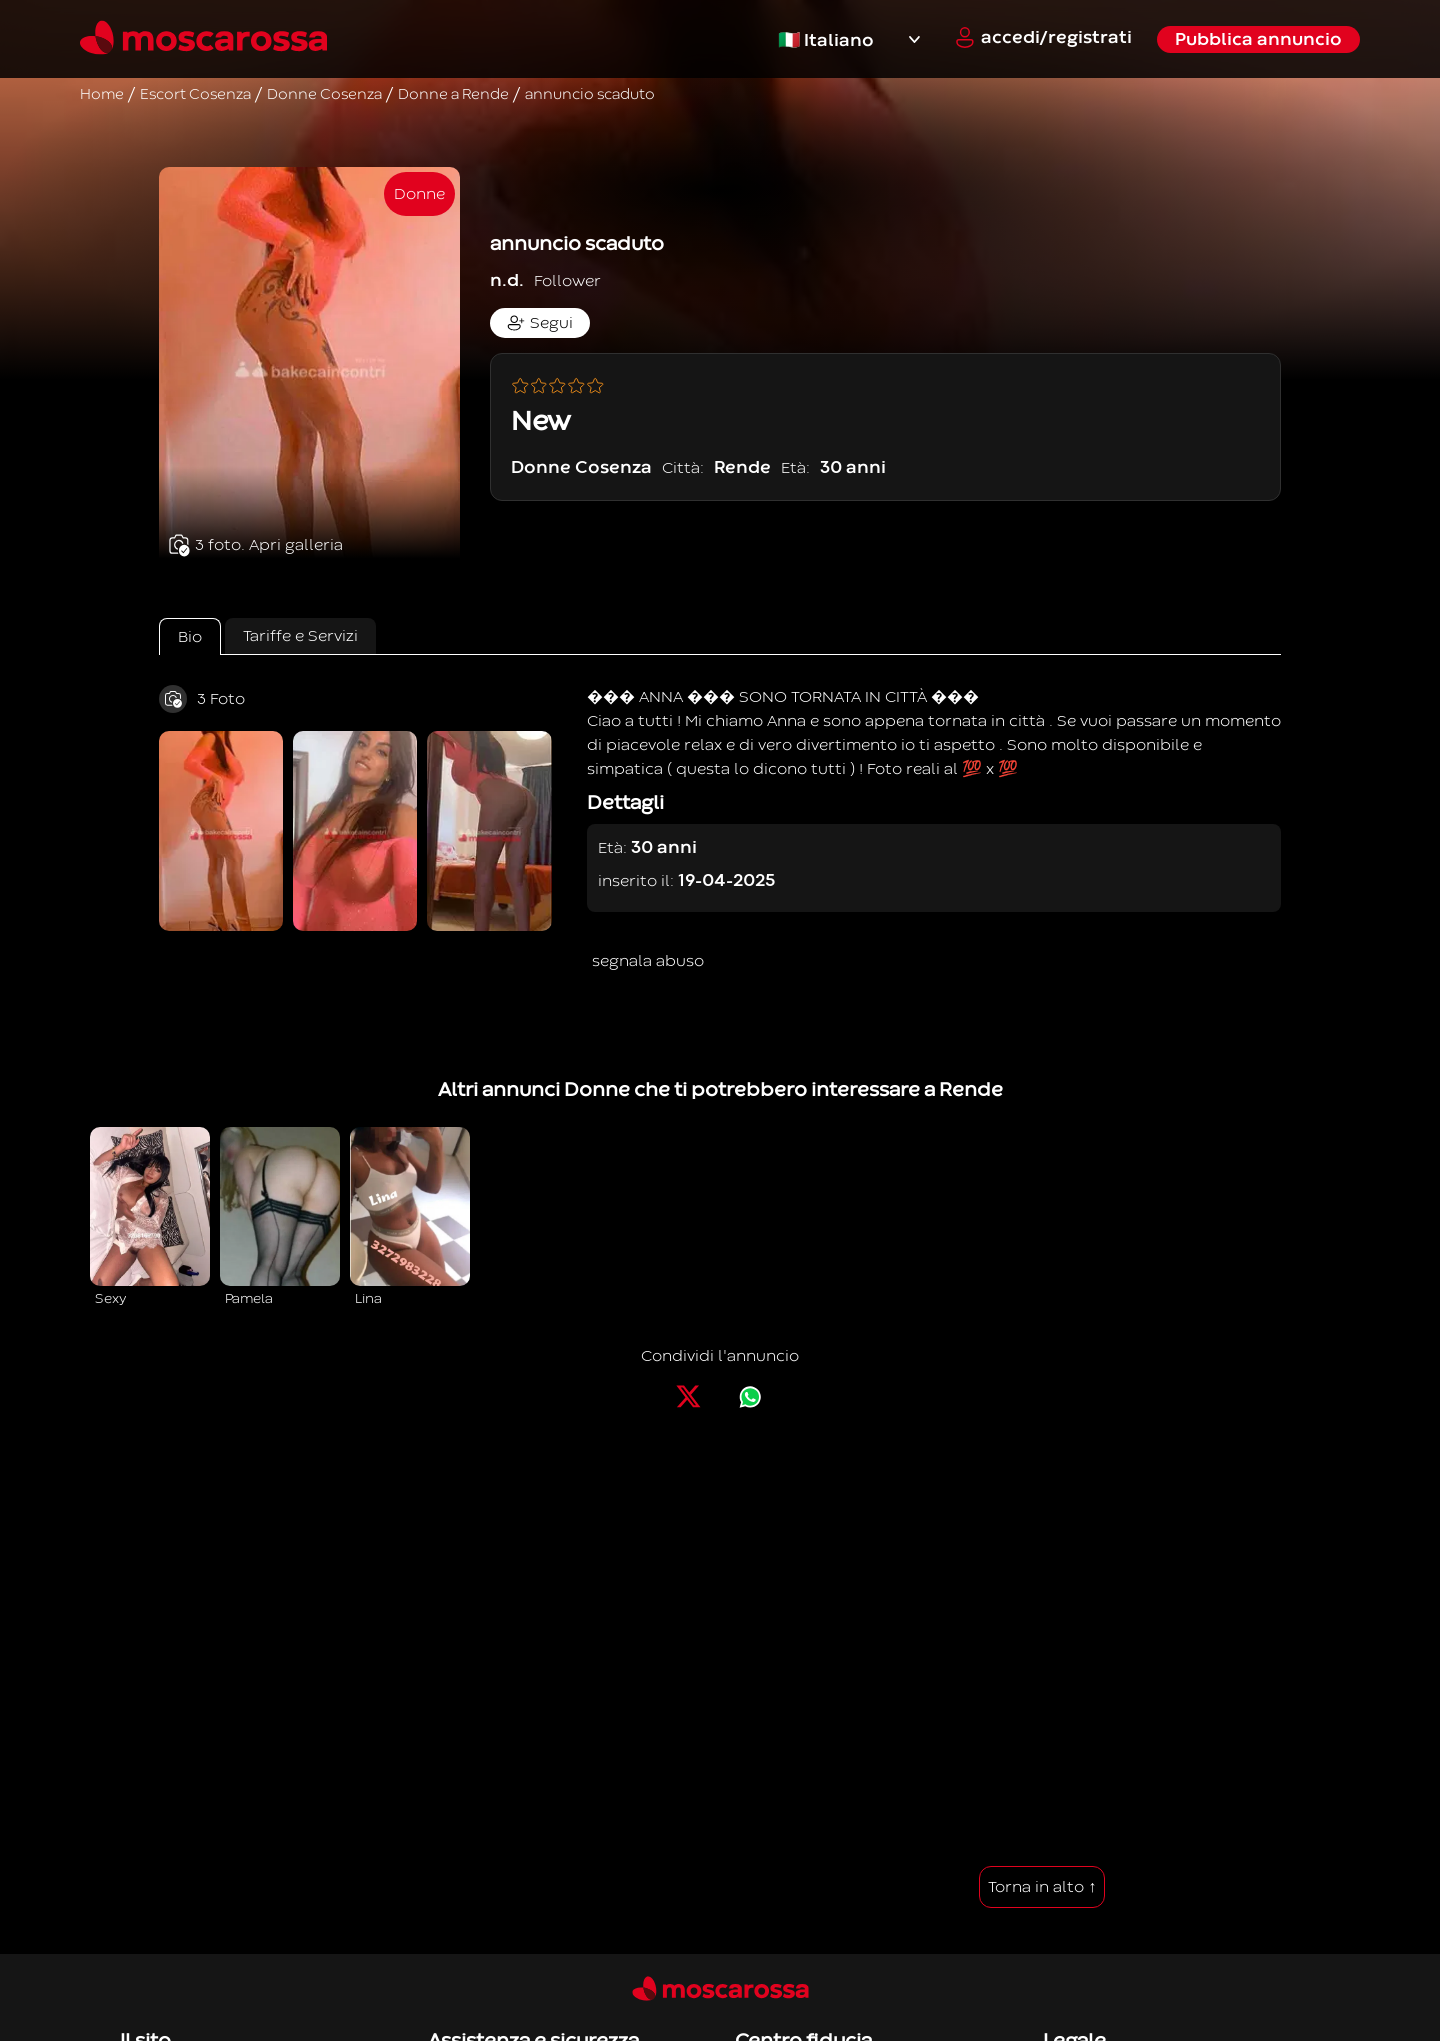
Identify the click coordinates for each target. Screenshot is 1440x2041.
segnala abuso (648, 961)
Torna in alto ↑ (1042, 1887)
